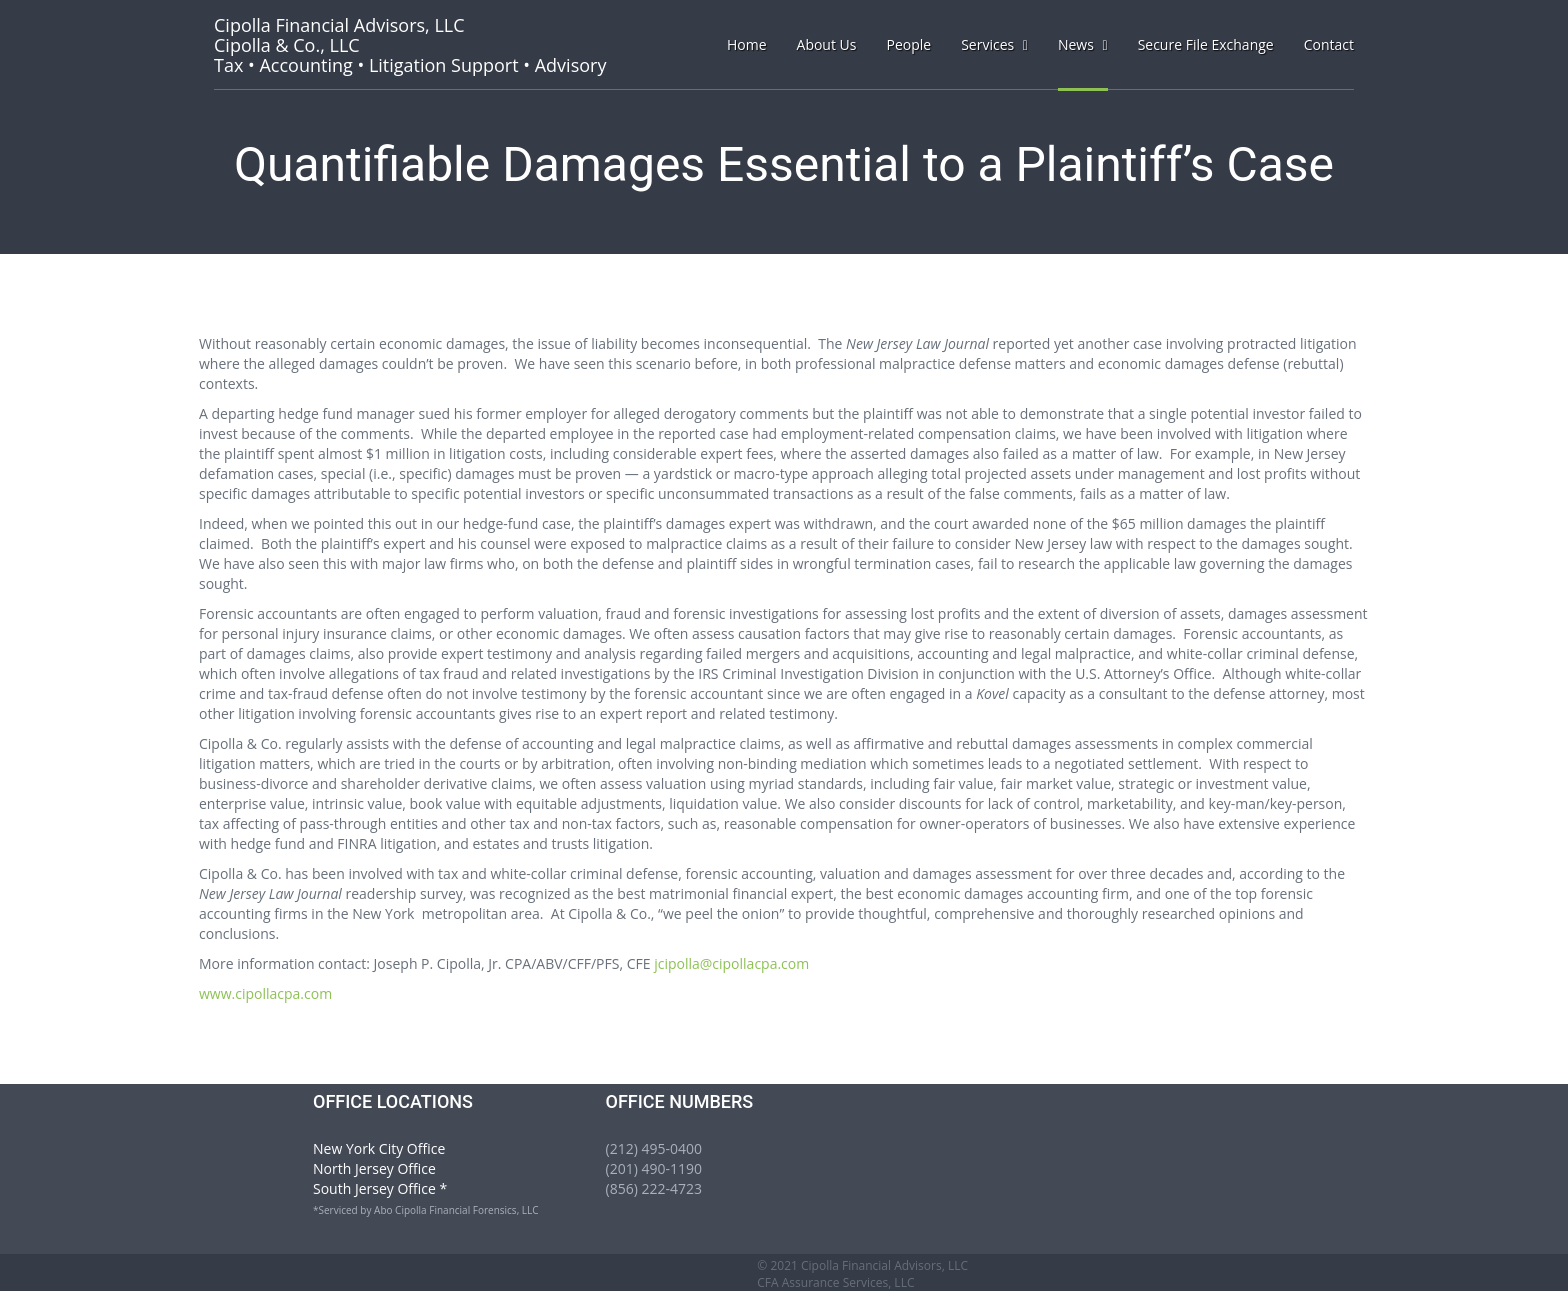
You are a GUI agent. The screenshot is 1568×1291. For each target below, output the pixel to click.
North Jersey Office (374, 1168)
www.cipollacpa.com (265, 993)
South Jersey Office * (380, 1188)
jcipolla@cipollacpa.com (731, 963)
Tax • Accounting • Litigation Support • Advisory (410, 45)
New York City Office (379, 1148)
